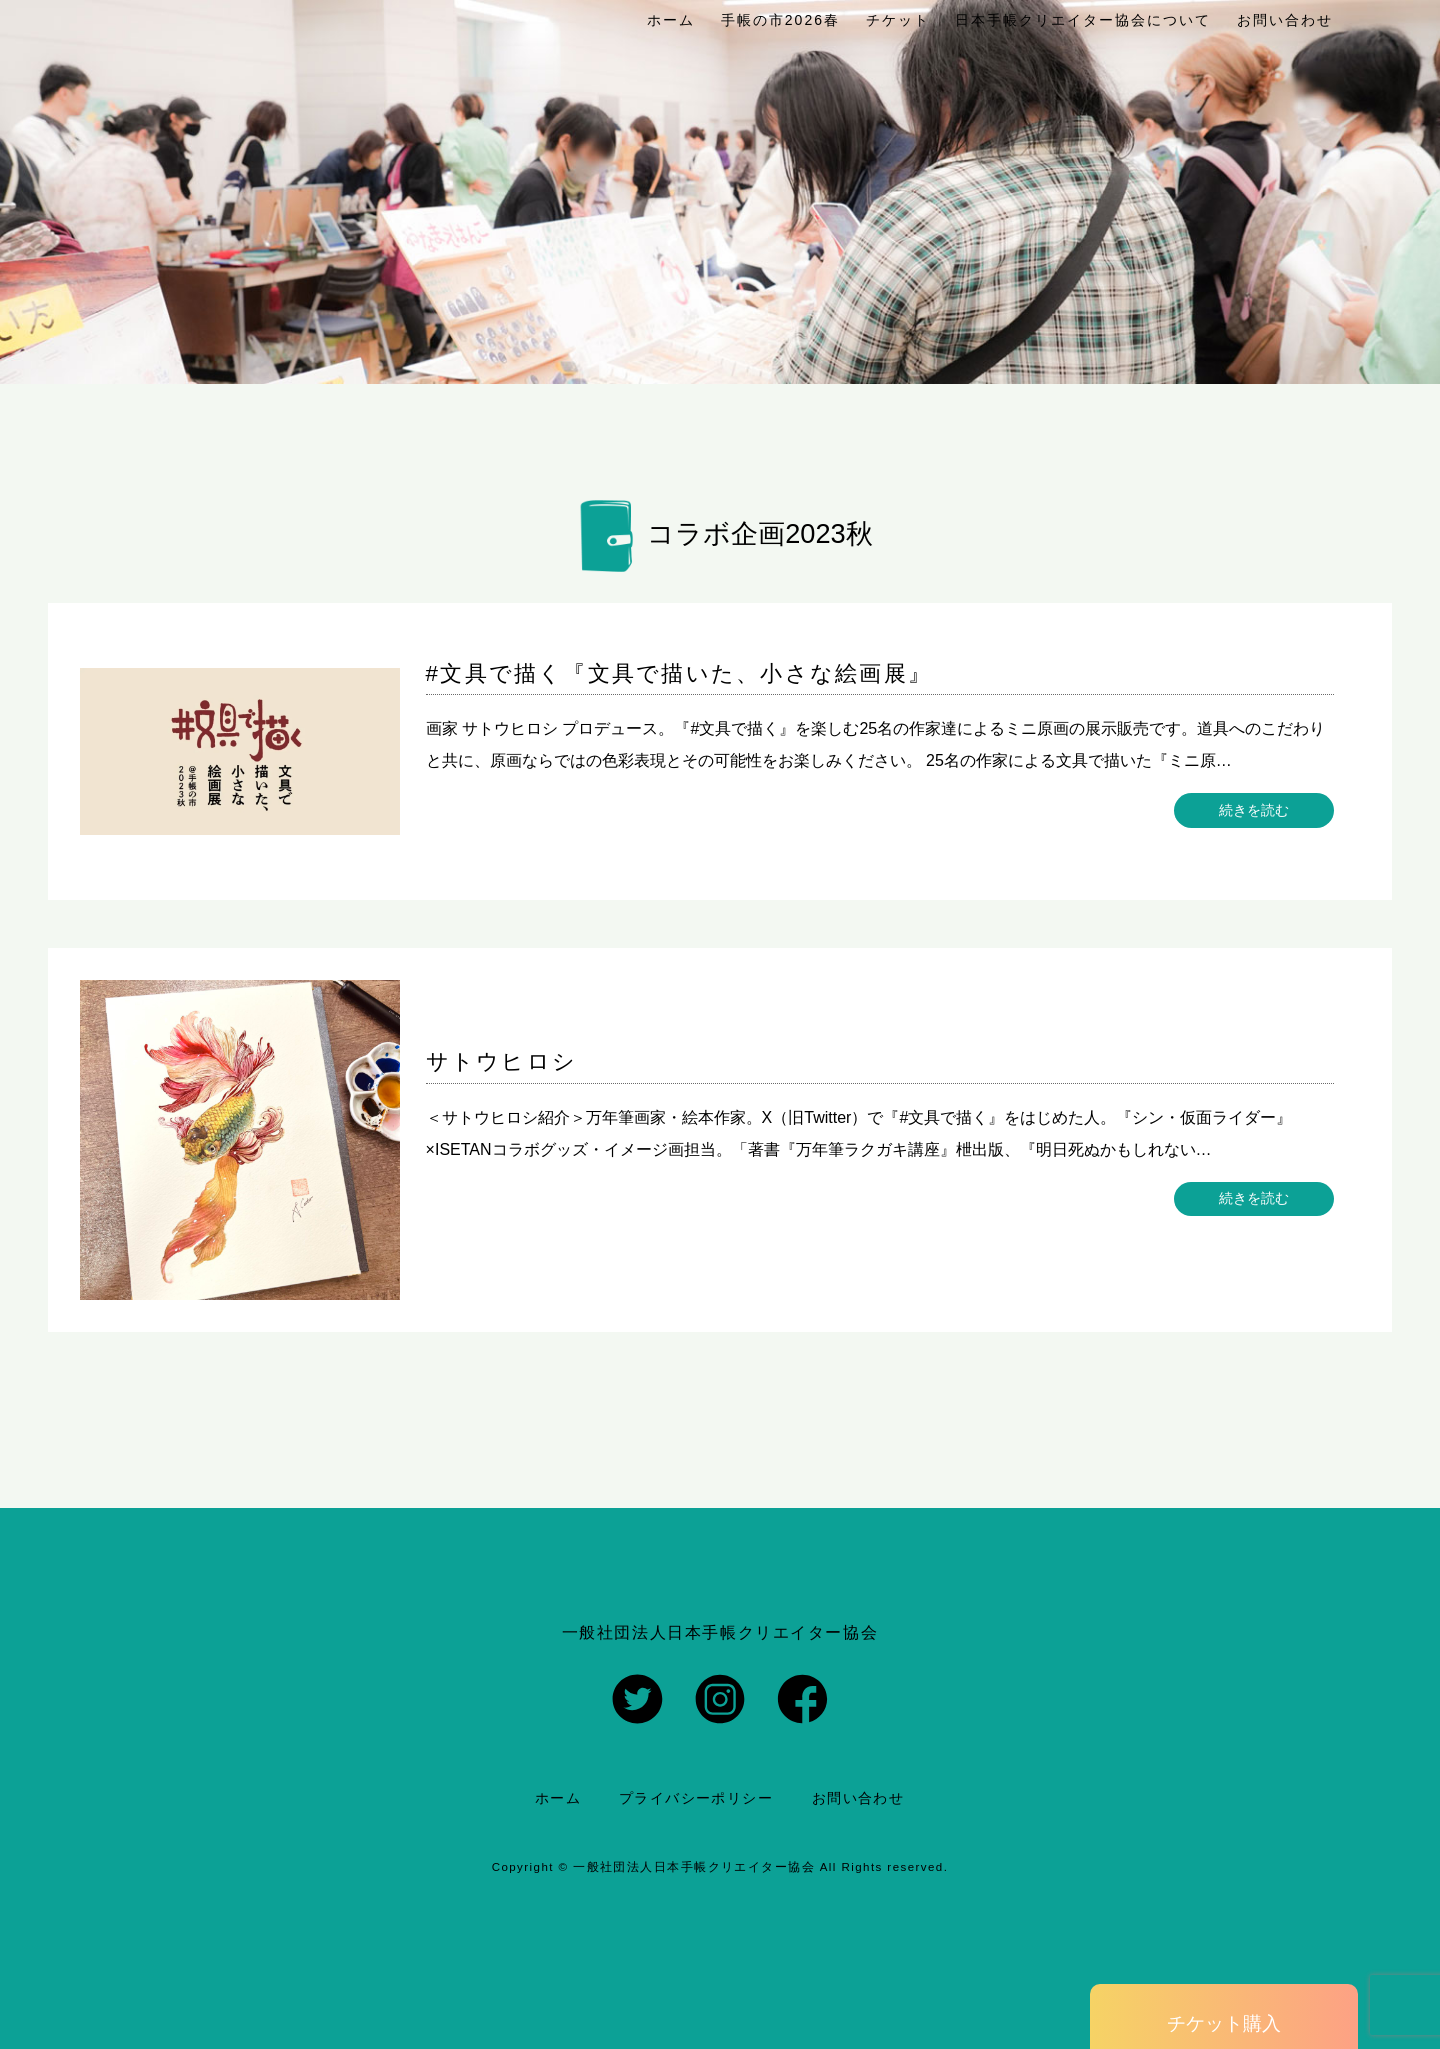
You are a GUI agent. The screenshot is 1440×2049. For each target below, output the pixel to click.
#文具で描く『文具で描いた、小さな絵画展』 (679, 673)
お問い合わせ (1285, 20)
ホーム (671, 20)
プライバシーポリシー (696, 1798)
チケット (898, 20)
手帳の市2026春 (780, 20)
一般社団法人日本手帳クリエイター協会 (694, 1867)
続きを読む (1254, 810)
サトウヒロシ (501, 1061)
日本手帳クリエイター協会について (1083, 20)
